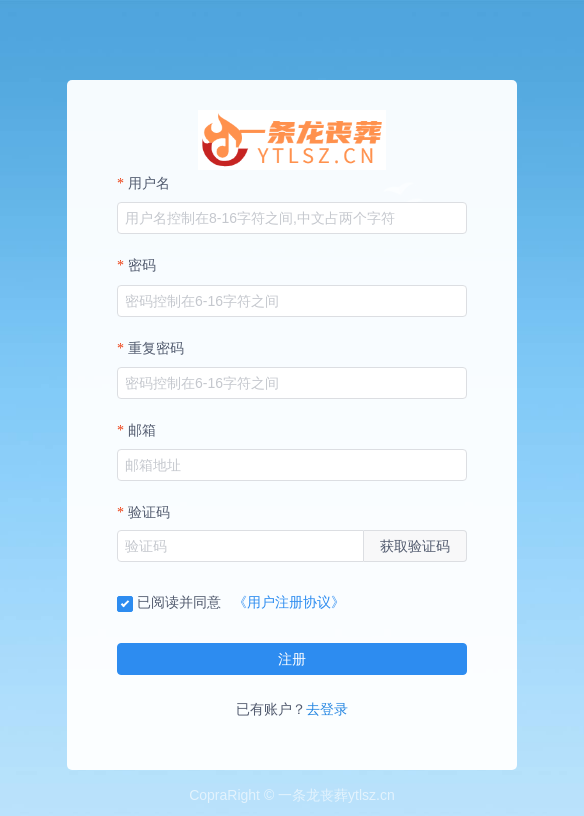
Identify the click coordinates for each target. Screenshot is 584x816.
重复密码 (156, 348)
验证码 (149, 512)
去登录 (327, 709)
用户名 (149, 183)
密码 (142, 265)
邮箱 (142, 430)
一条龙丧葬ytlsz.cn (336, 795)
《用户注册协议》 (289, 602)
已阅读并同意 (169, 602)
